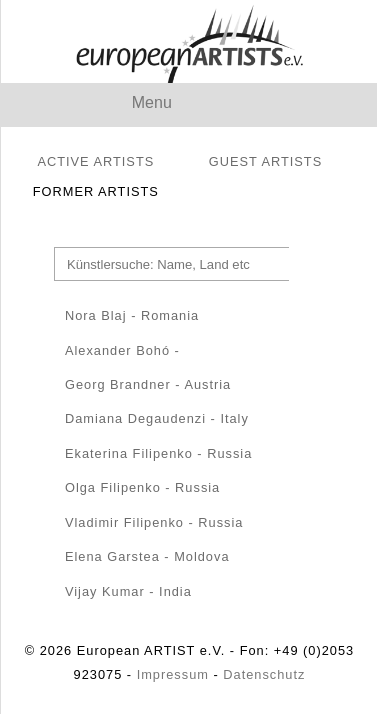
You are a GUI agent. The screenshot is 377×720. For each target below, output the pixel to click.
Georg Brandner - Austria (148, 384)
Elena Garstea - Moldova (147, 556)
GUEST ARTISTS (266, 161)
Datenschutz (264, 674)
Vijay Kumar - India (128, 591)
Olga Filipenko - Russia (142, 487)
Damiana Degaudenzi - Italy (157, 418)
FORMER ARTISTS (96, 191)
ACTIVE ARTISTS (95, 161)
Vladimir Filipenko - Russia (154, 522)
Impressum (173, 674)
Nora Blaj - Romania (132, 315)
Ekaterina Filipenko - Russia (158, 453)
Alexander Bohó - (122, 350)
